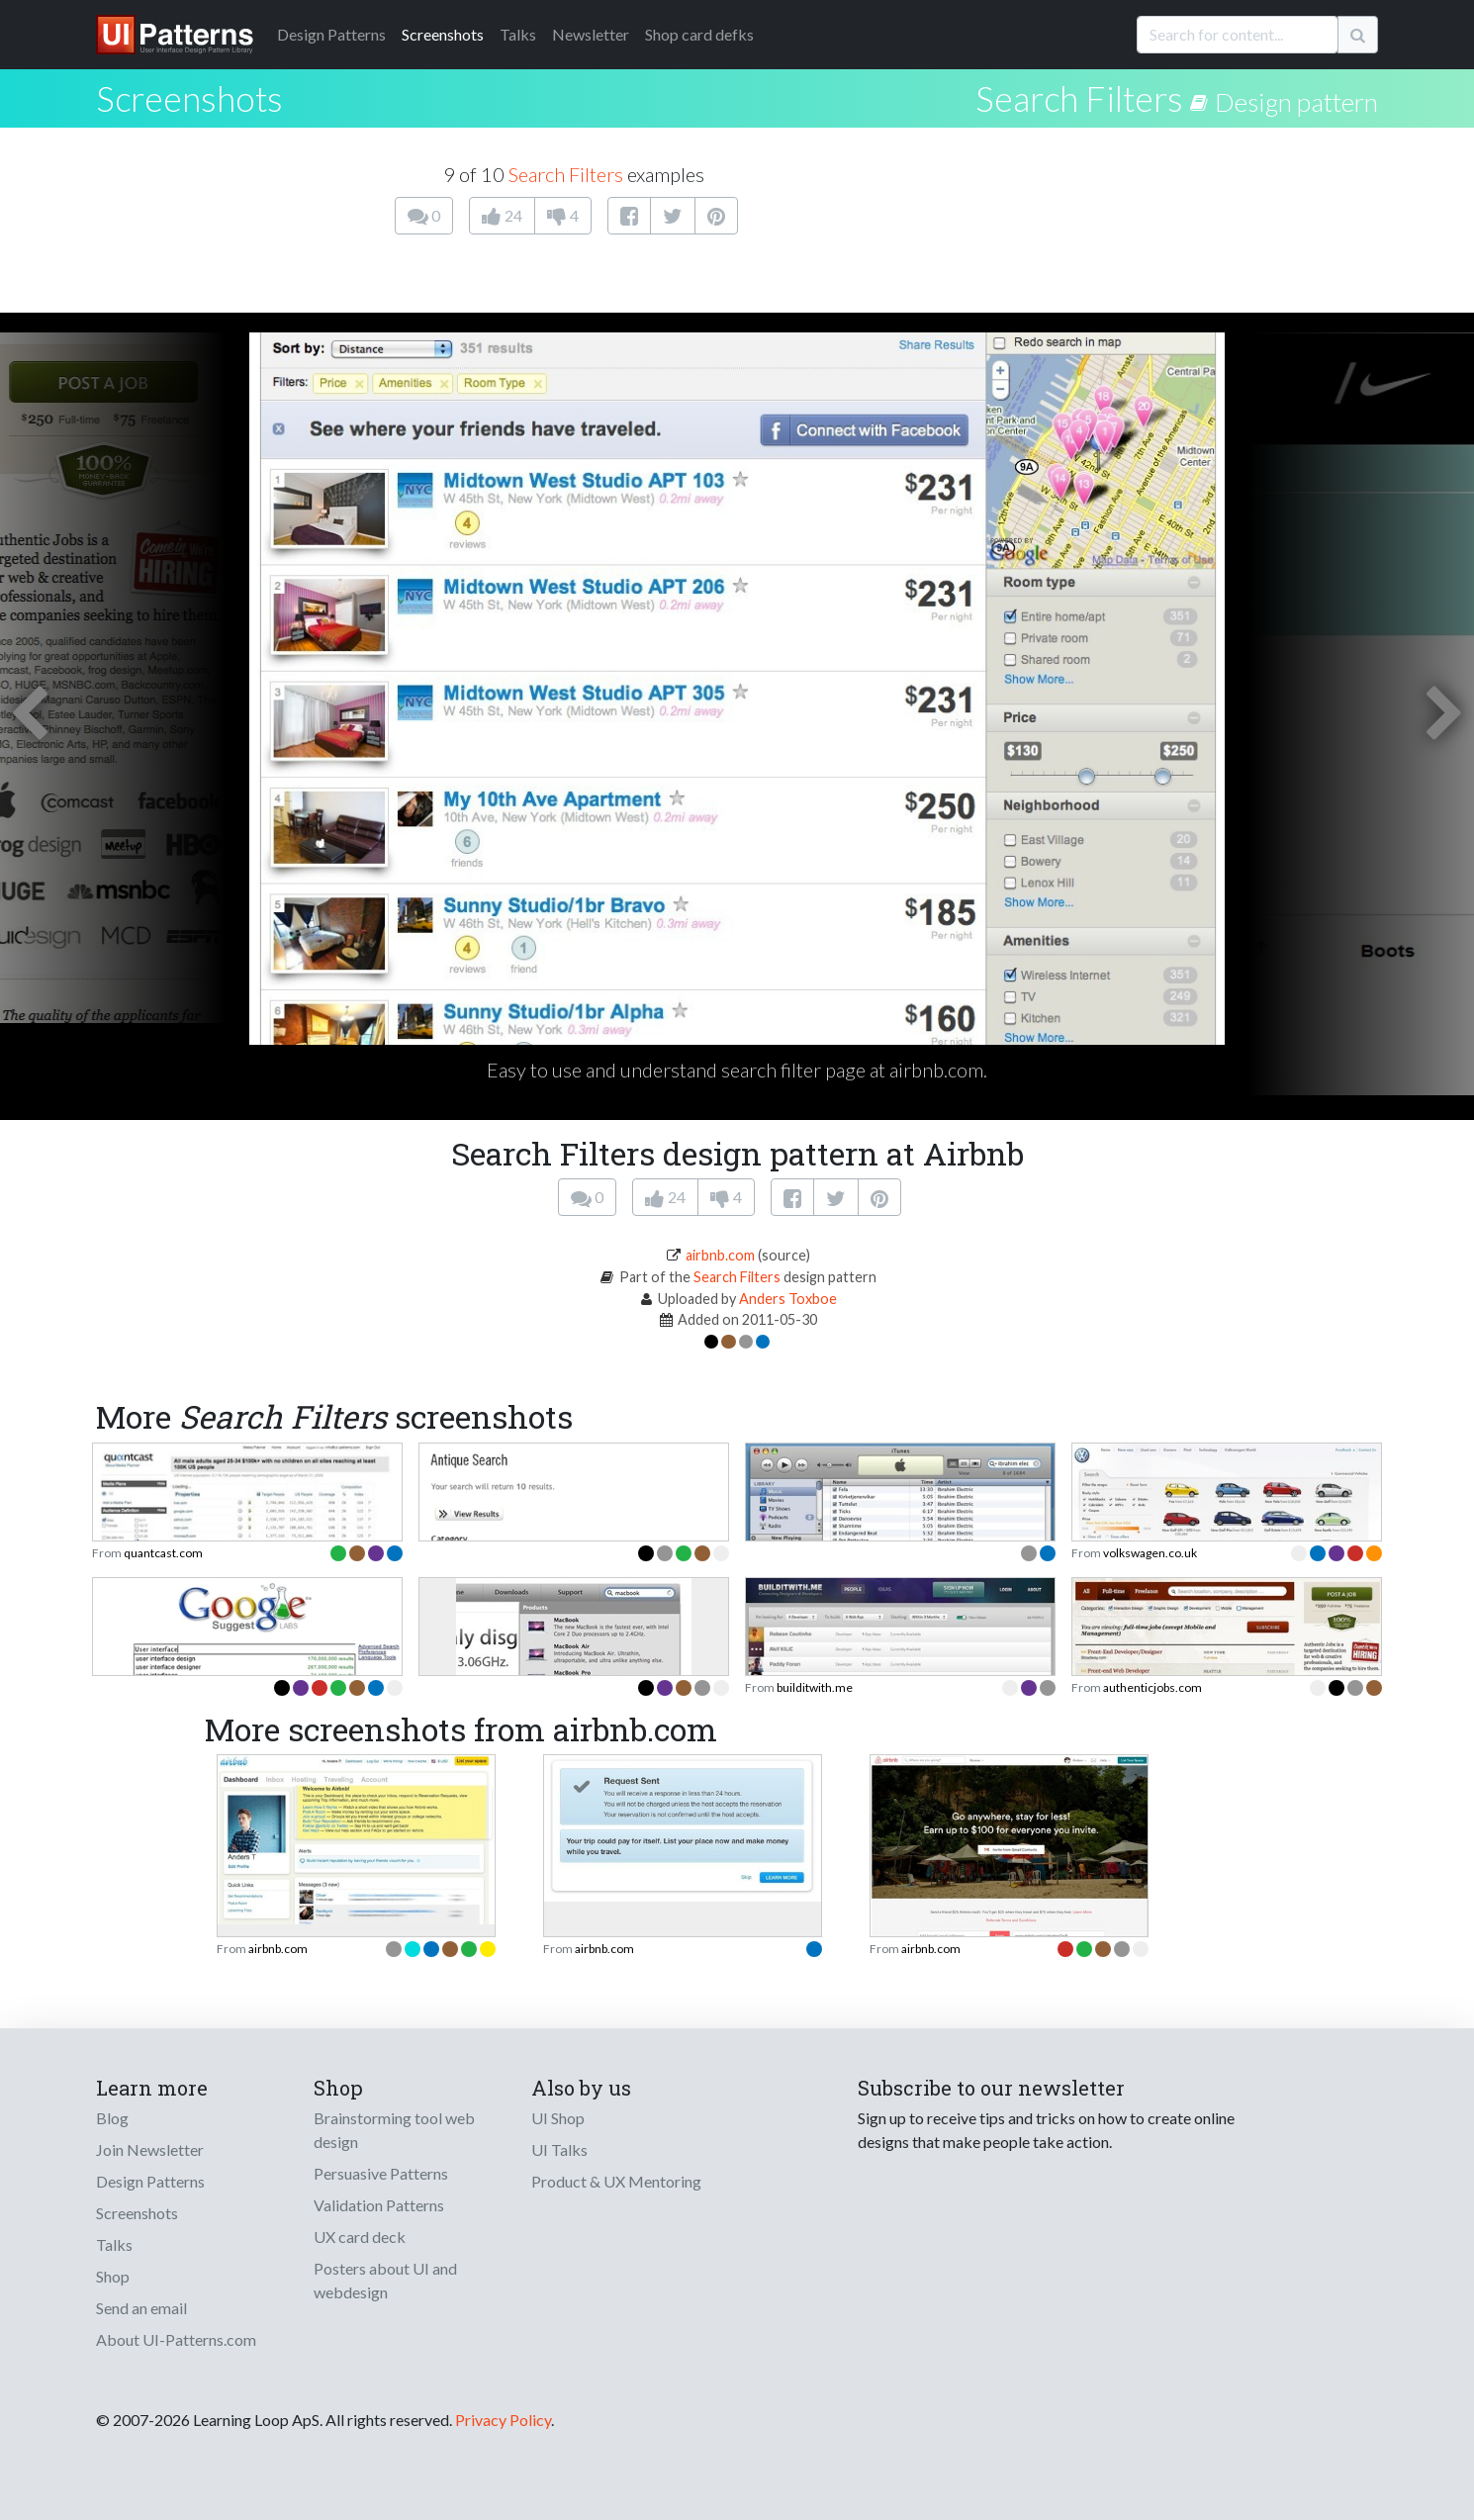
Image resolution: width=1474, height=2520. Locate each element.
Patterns (331, 34)
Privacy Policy (503, 2419)
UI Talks (559, 2149)
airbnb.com (720, 1255)
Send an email (141, 2307)
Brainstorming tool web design (394, 2129)
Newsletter (590, 34)
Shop (113, 2276)
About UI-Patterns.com (176, 2339)
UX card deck (360, 2236)
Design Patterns (150, 2181)
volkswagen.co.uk (1150, 1552)
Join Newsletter (150, 2149)
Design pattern (1296, 102)
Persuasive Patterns (381, 2173)
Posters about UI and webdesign (385, 2280)
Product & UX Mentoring (616, 2181)
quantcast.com (163, 1552)
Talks (518, 34)
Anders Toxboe (788, 1298)
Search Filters (1079, 98)
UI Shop (558, 2117)
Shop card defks (699, 34)
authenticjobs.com (1152, 1687)
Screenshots (443, 34)
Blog (112, 2117)
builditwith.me (815, 1687)
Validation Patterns (379, 2204)
